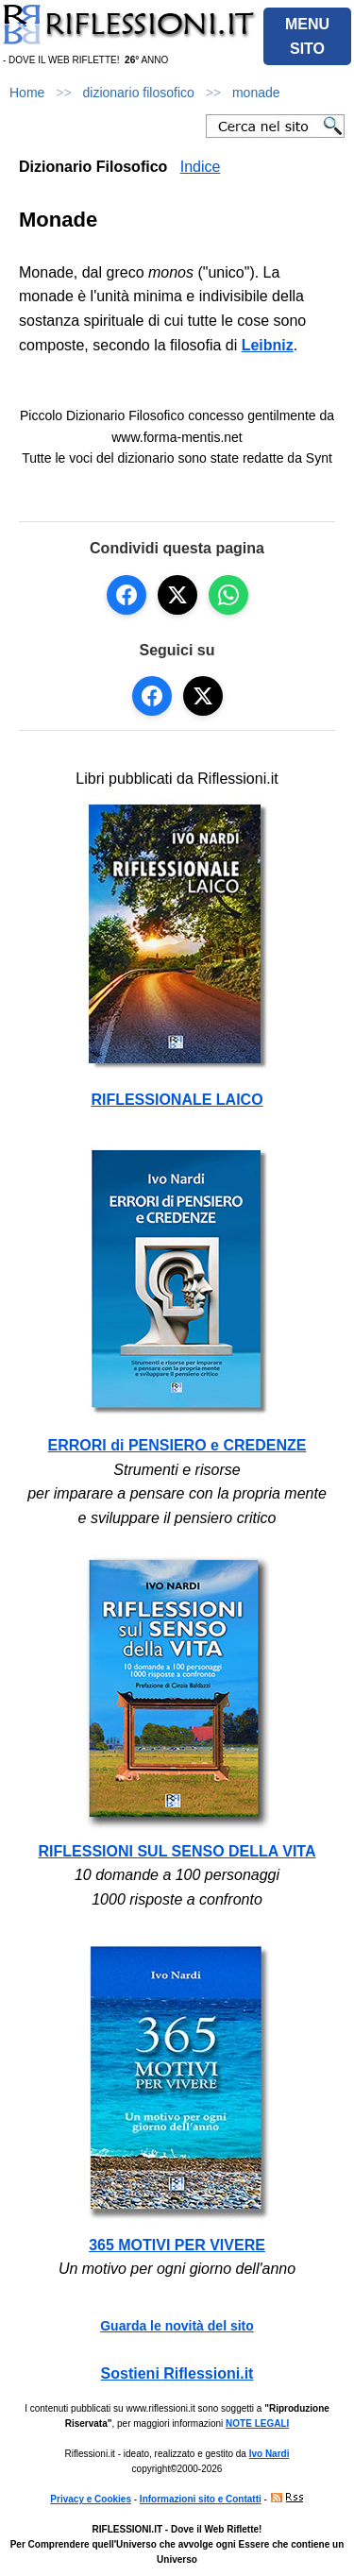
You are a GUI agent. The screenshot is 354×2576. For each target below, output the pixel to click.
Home (26, 92)
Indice (200, 167)
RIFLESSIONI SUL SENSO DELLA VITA (177, 1851)
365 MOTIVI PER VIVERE (177, 2245)
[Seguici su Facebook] (152, 696)
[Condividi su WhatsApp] (228, 595)
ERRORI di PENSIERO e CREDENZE (177, 1445)
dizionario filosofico (138, 92)
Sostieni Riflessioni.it (177, 2373)
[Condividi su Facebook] (126, 595)
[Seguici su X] (203, 696)
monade (256, 92)
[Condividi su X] (177, 595)
